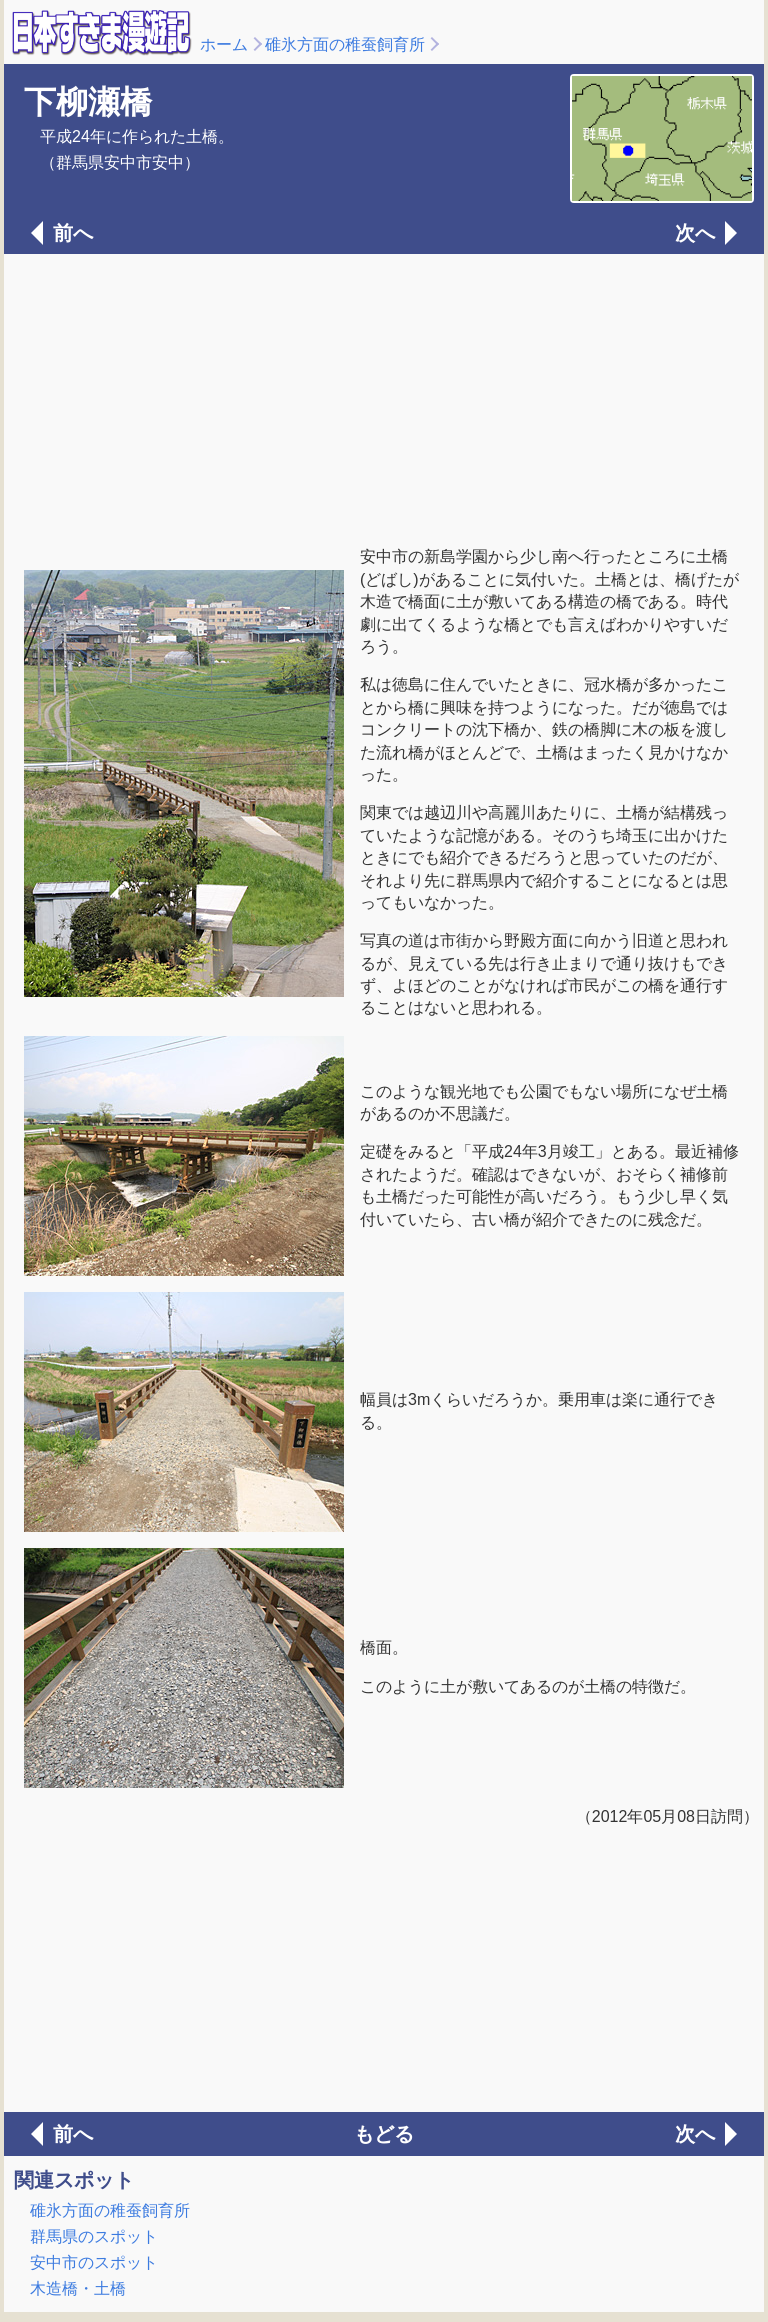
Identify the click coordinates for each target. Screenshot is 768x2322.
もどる (384, 2134)
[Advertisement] (384, 398)
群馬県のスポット (94, 2236)
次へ (695, 233)
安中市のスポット (94, 2262)
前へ (73, 233)
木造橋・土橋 (78, 2288)
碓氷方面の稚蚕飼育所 (345, 44)
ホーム (224, 44)
